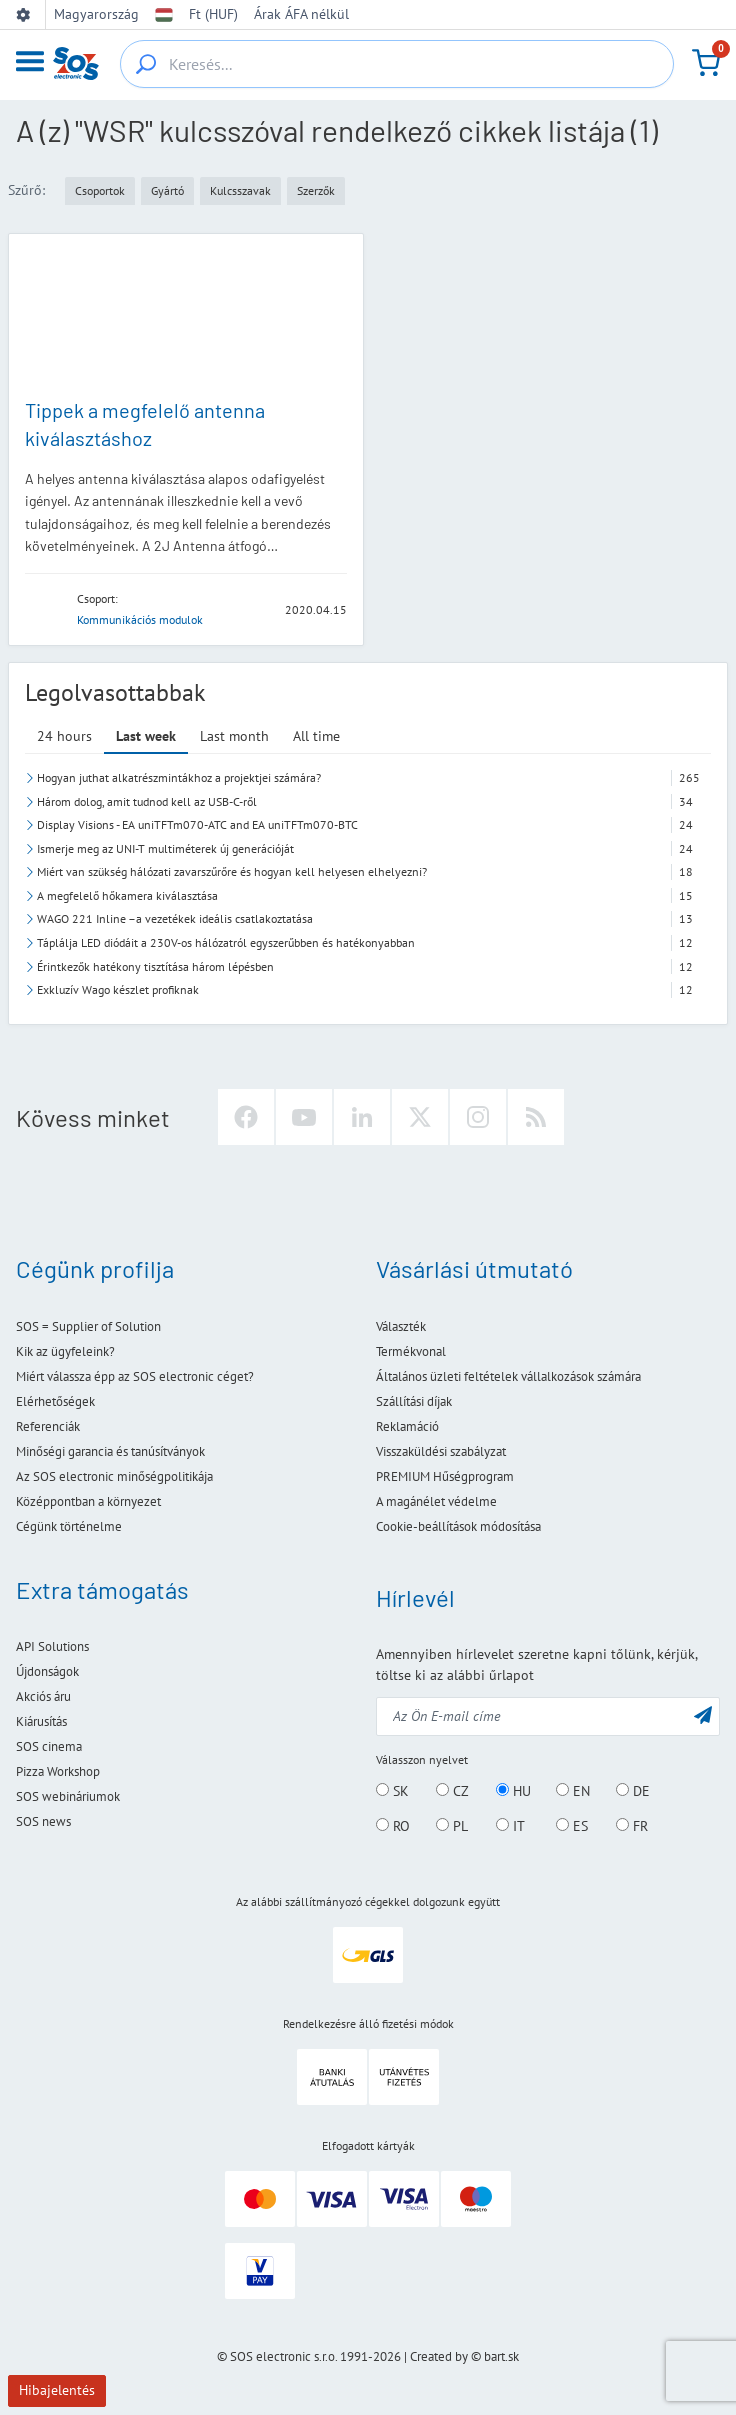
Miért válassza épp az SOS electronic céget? (135, 1376)
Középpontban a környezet (88, 1501)
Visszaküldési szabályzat (441, 1451)
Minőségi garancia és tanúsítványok (110, 1451)
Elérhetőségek (55, 1401)
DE (633, 1791)
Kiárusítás (41, 1721)
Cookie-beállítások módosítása (458, 1526)
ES (572, 1826)
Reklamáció (407, 1426)
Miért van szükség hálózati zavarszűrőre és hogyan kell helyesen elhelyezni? (232, 871)
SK (392, 1791)
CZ (452, 1791)
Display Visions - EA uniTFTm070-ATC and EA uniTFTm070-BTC (197, 824)
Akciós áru (43, 1696)
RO (393, 1826)
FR (632, 1826)
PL (452, 1826)
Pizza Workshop (58, 1771)
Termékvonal (411, 1351)
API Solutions (52, 1646)
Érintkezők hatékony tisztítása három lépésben (155, 966)
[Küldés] (703, 1714)
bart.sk (501, 2356)
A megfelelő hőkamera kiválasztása (127, 895)
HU (513, 1791)
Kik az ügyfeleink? (65, 1351)
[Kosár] (706, 63)
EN (573, 1791)
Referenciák (48, 1426)
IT (510, 1826)
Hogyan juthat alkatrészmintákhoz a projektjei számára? (179, 777)
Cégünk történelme (69, 1526)
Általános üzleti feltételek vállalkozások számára (508, 1376)
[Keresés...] (146, 64)
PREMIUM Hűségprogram (445, 1476)
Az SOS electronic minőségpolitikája (114, 1476)
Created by (439, 2356)
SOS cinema (49, 1746)
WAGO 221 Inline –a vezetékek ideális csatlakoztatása (175, 918)
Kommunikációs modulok (140, 619)
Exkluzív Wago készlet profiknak (118, 989)
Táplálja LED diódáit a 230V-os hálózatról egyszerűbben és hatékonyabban (226, 942)
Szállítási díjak (414, 1401)
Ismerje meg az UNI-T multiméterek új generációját (165, 848)
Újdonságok (47, 1671)
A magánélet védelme (436, 1501)
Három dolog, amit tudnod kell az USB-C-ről (147, 801)
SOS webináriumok (68, 1796)
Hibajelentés (57, 2390)
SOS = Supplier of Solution (88, 1326)
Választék (401, 1326)
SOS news (43, 1821)
